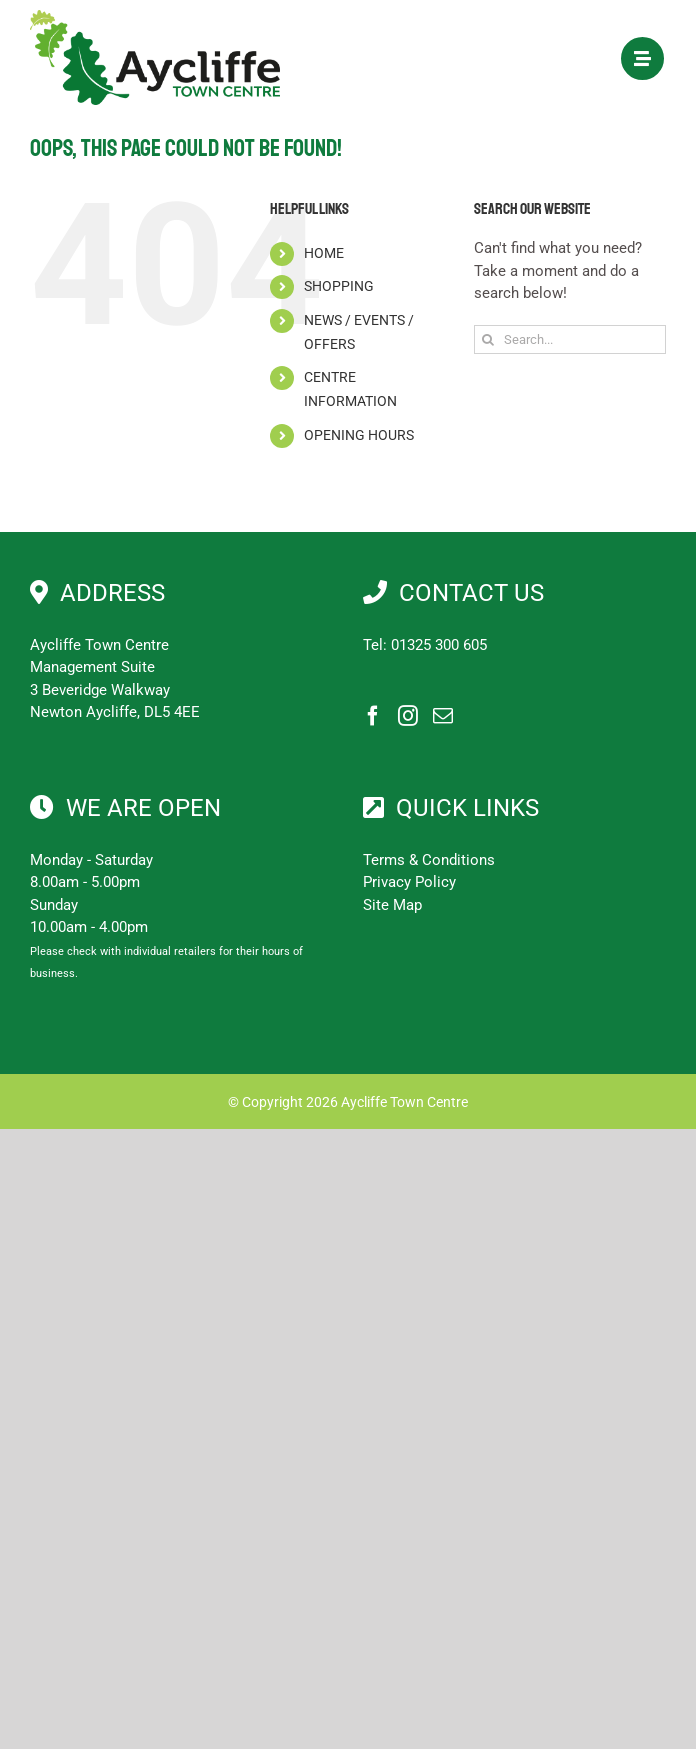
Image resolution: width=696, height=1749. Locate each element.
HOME (324, 253)
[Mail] (443, 716)
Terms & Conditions (429, 860)
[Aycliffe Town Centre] (155, 17)
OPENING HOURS (359, 435)
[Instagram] (408, 716)
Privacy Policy (409, 882)
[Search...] (570, 339)
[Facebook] (373, 716)
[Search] (488, 339)
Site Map (392, 905)
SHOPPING (339, 286)
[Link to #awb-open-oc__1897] (642, 58)
